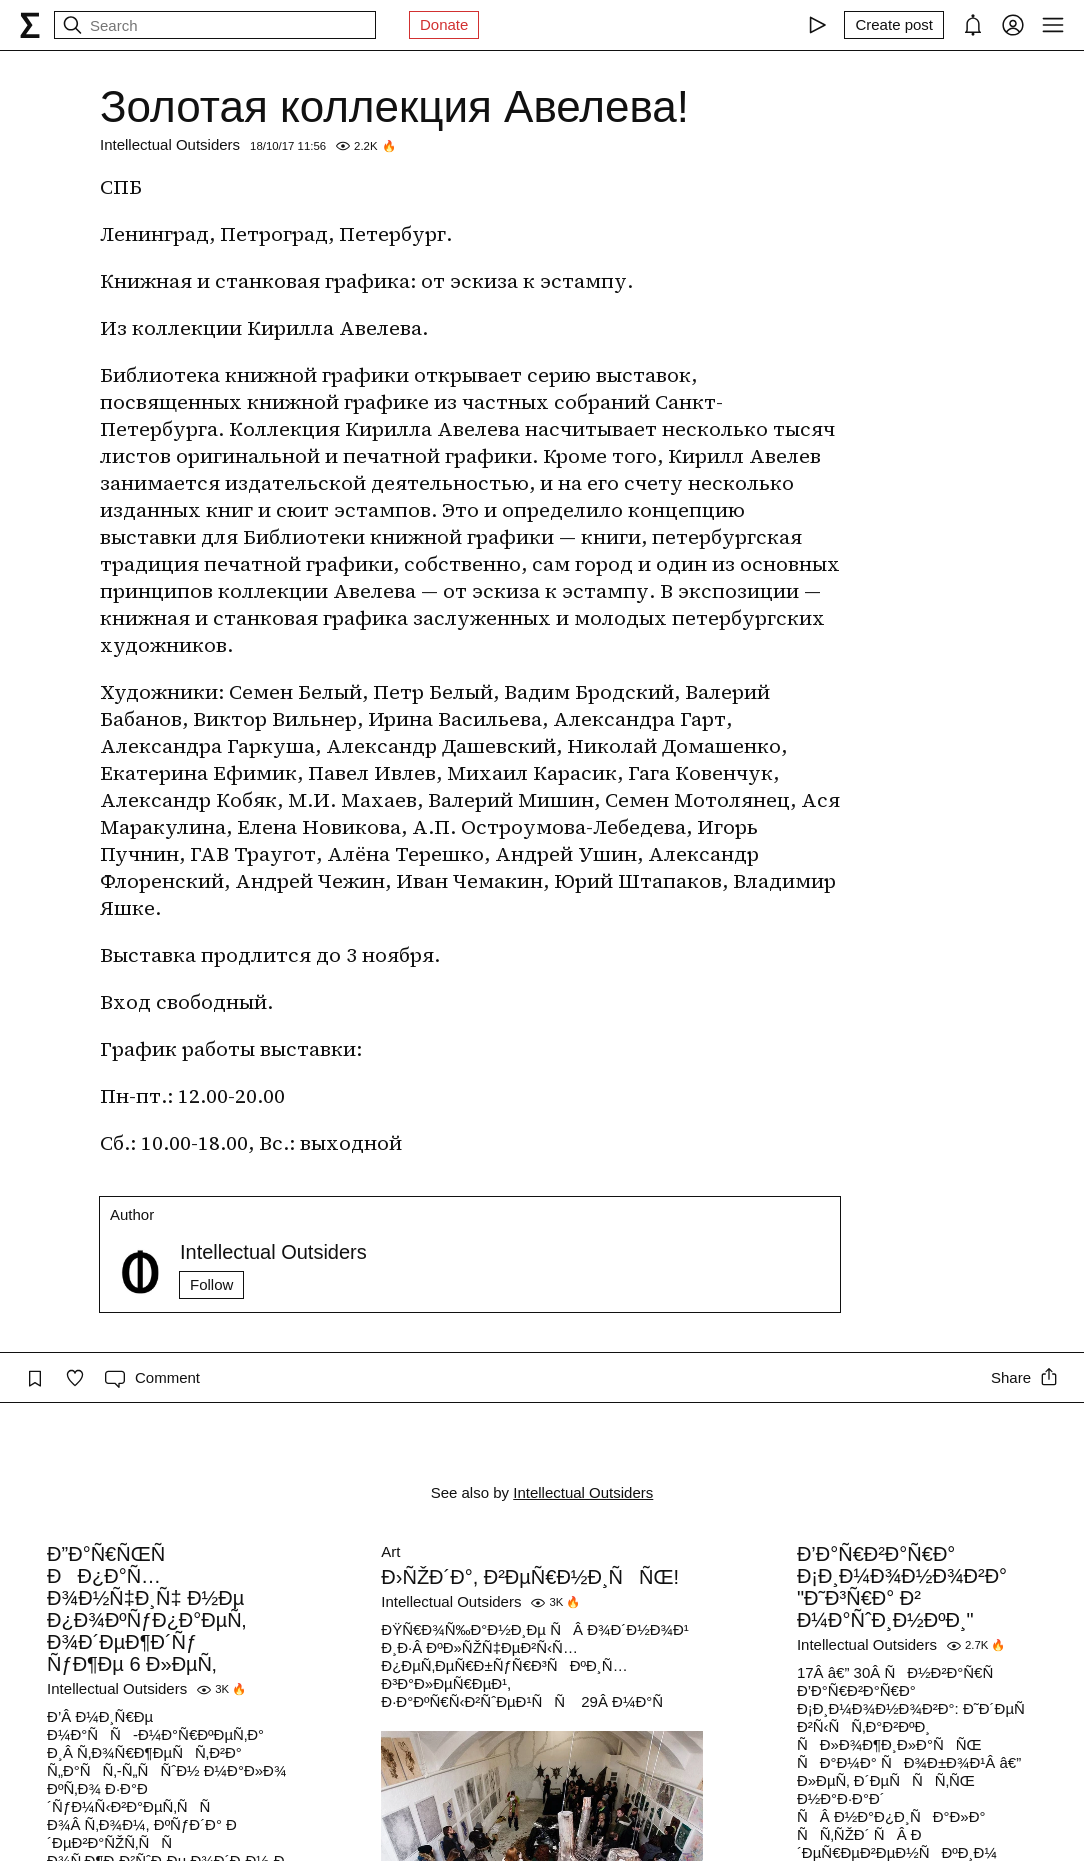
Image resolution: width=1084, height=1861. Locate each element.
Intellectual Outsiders (170, 144)
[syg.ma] (30, 25)
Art (390, 1551)
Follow (211, 1284)
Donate (444, 24)
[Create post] (894, 25)
